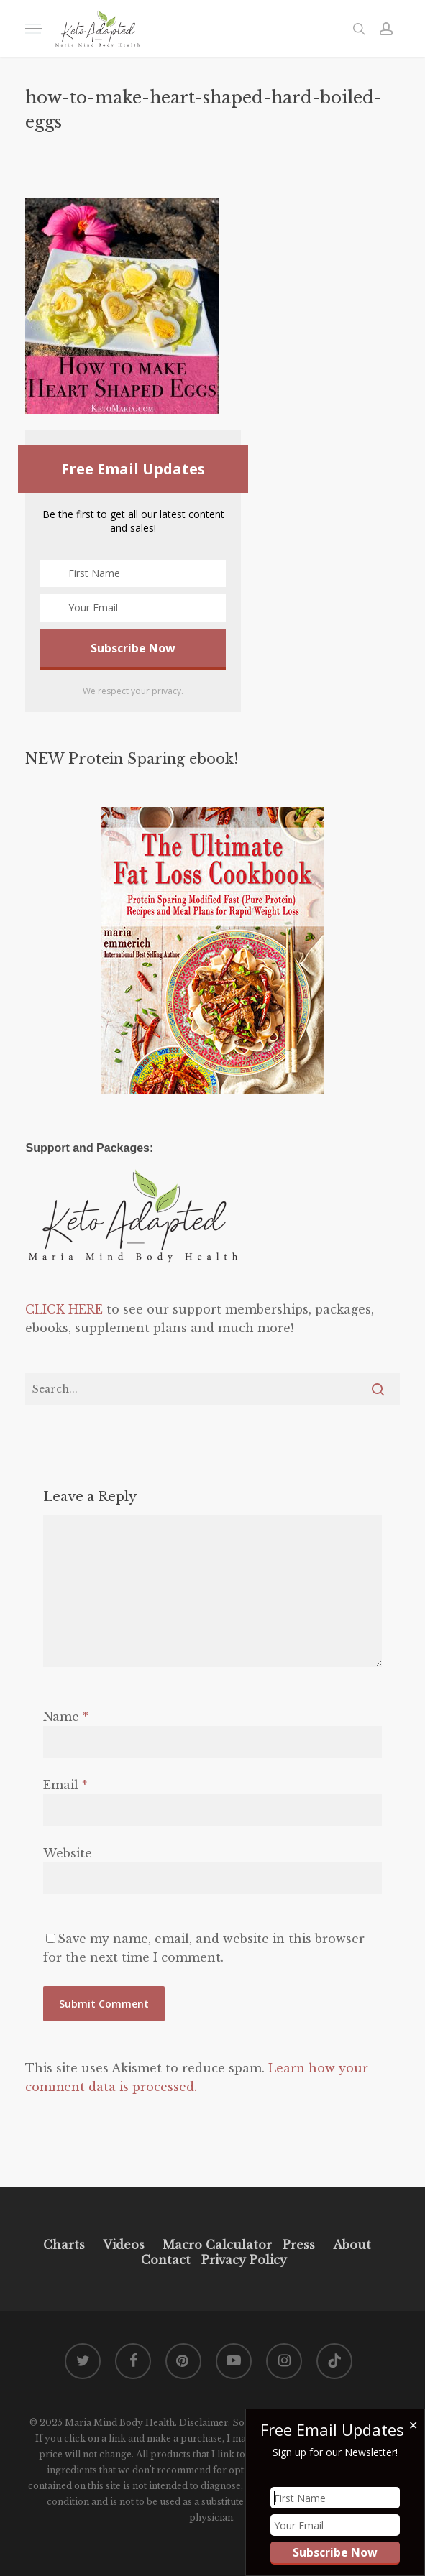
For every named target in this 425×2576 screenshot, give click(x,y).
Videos (124, 2245)
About (352, 2245)
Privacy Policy (242, 2260)
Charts (64, 2245)
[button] (33, 28)
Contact (166, 2260)
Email (65, 1785)
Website (67, 1853)
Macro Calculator (217, 2245)
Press (299, 2245)
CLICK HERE (64, 1309)
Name (65, 1716)
